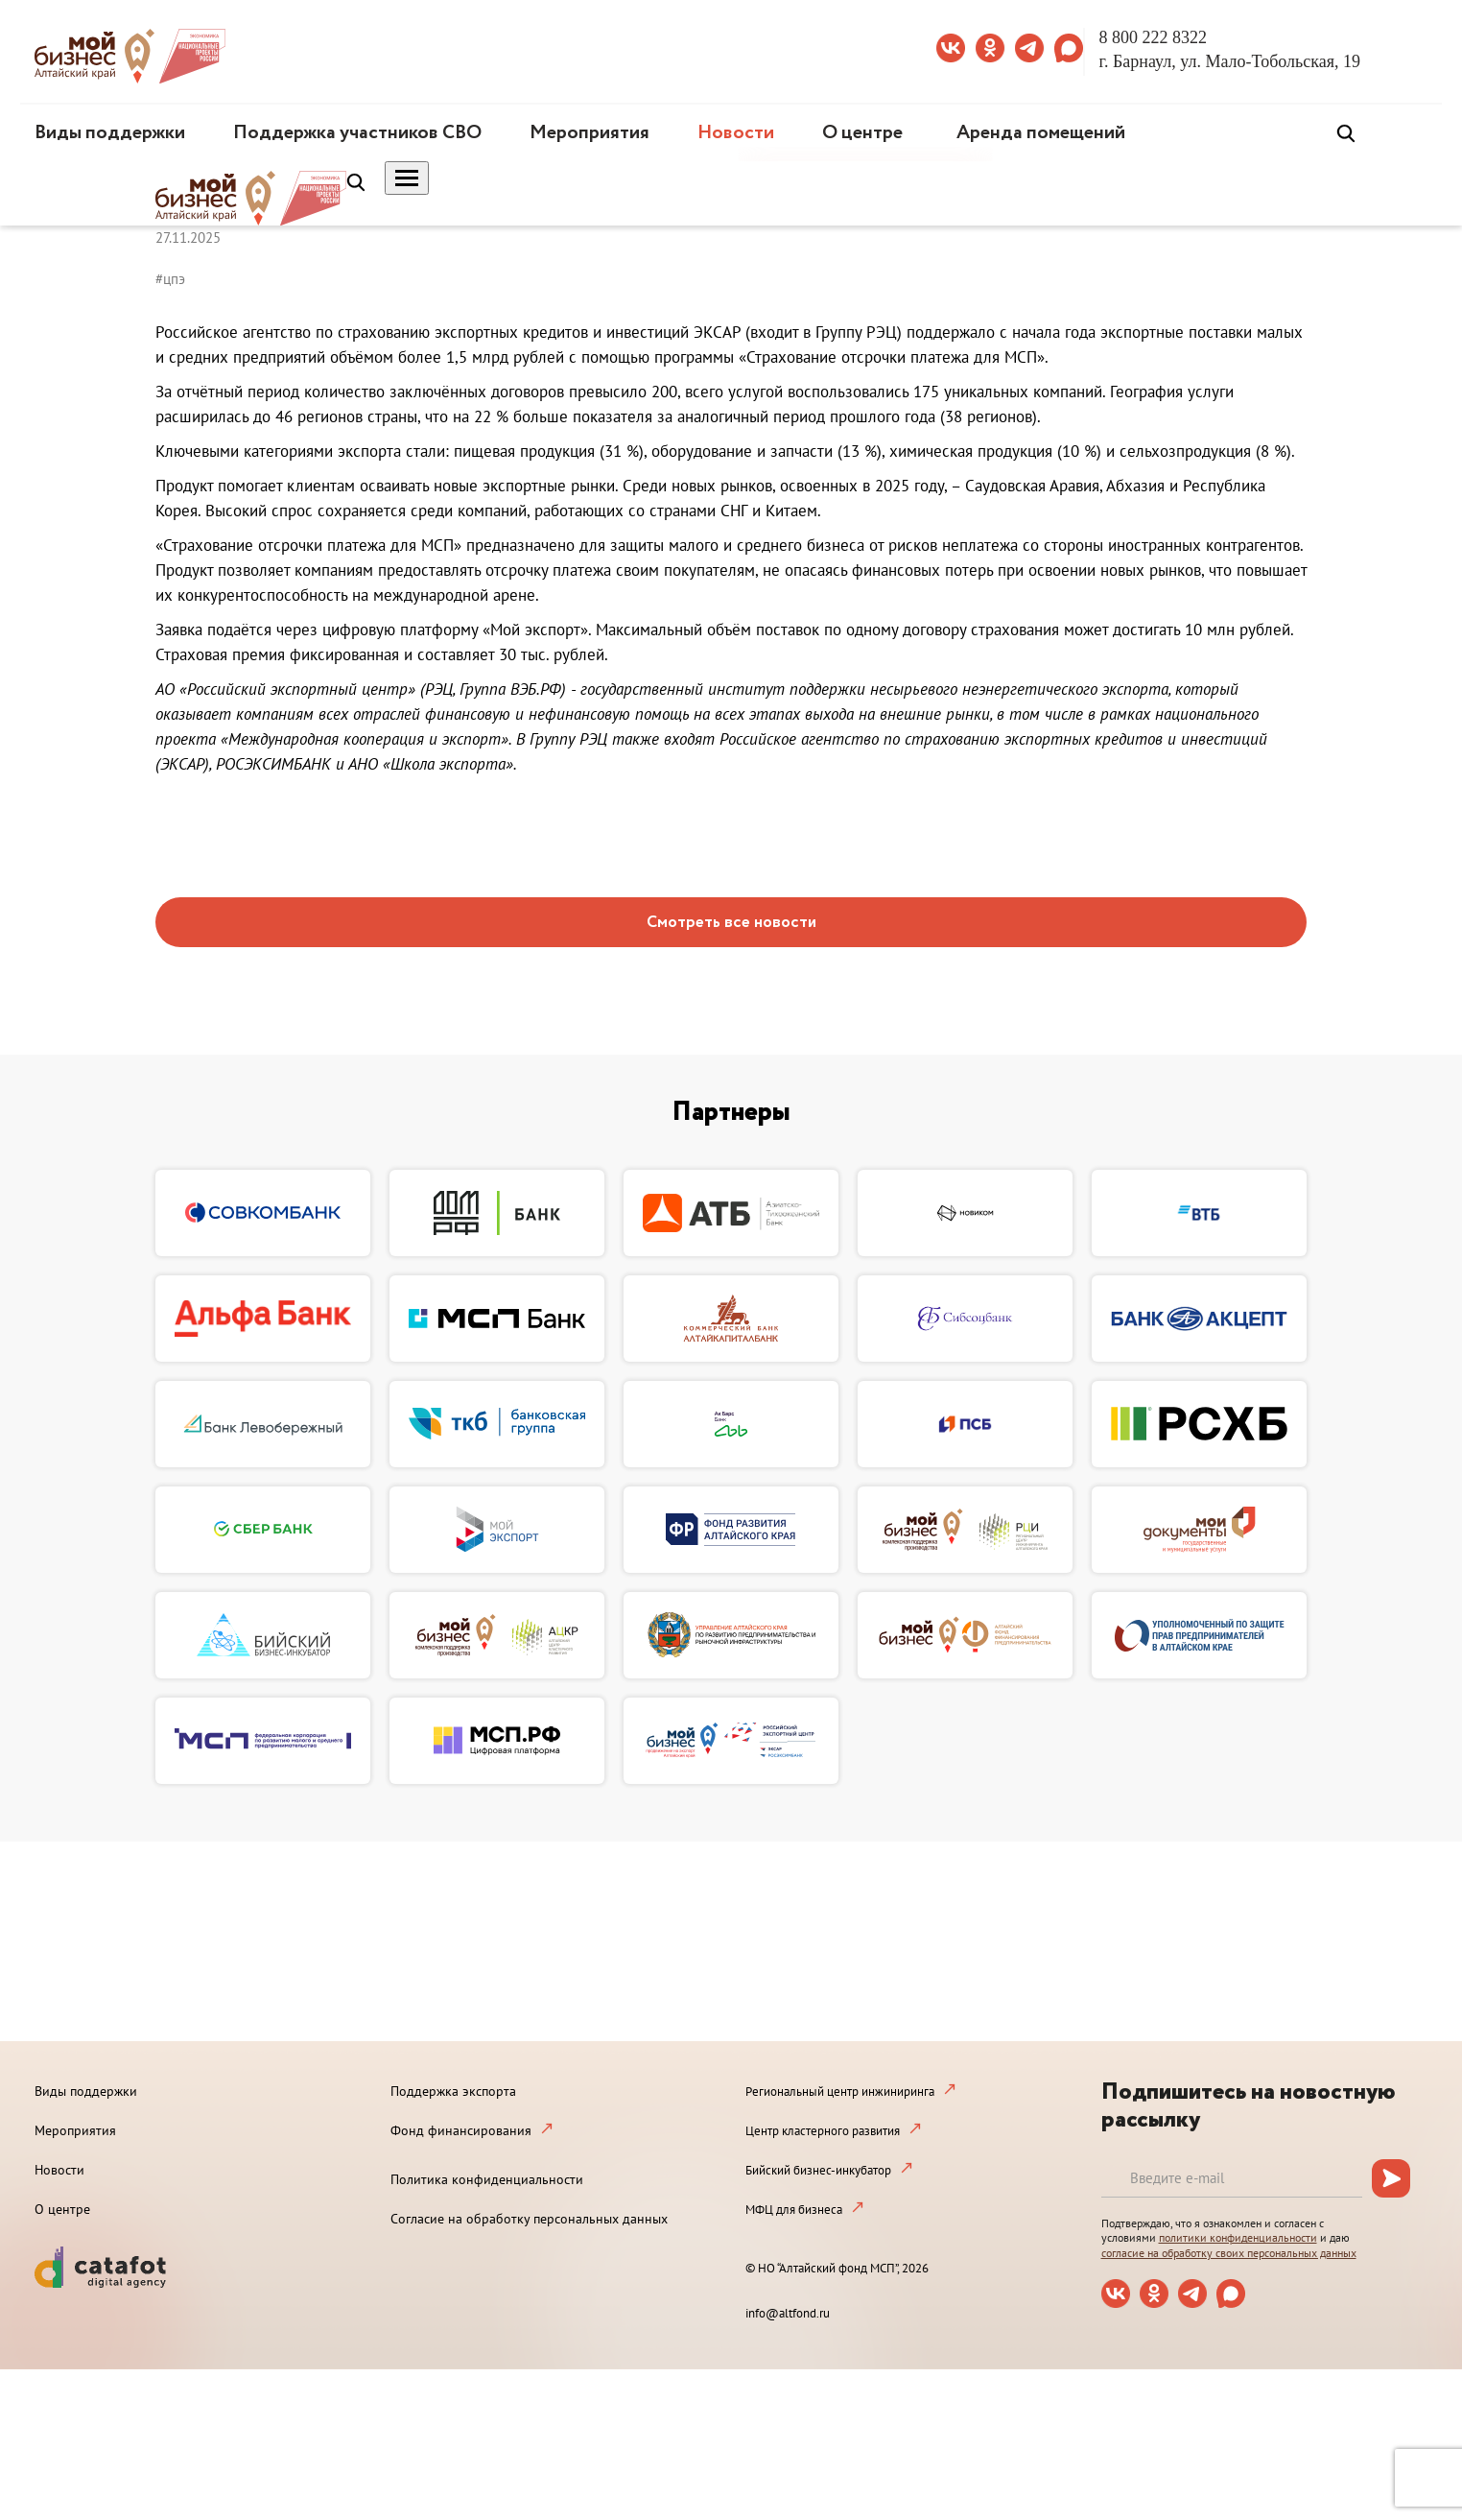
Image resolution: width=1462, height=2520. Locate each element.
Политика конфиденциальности (486, 2179)
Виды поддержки (110, 133)
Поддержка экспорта (453, 2091)
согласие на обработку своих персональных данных (1228, 2253)
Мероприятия (589, 133)
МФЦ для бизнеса (793, 2209)
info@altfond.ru (787, 2313)
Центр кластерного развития (822, 2131)
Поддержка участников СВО (357, 133)
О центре (862, 133)
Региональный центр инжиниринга (839, 2091)
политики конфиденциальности (1238, 2237)
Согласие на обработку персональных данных (529, 2218)
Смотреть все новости (731, 923)
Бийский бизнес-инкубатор (818, 2170)
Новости (735, 133)
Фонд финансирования (460, 2130)
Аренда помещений (1040, 133)
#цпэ (170, 279)
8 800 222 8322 (1153, 37)
